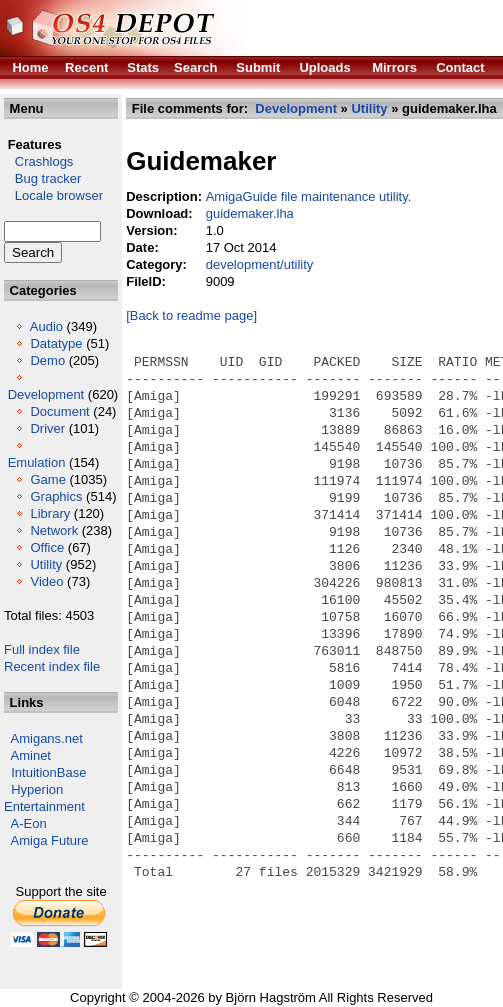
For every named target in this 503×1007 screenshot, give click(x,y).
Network (54, 530)
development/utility (260, 264)
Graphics (56, 496)
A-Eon (29, 823)
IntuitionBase (48, 772)
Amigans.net (47, 738)
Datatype (56, 343)
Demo (47, 360)
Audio (46, 326)
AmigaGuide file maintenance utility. (309, 196)
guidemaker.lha (250, 213)
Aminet (31, 755)
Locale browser (53, 195)
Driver (47, 428)
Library (50, 513)
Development (46, 394)
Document (59, 411)
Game (47, 479)
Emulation (37, 462)
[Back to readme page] (191, 315)
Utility (46, 564)
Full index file (42, 649)
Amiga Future (50, 840)
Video (46, 581)
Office (47, 547)
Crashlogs (38, 161)
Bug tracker (42, 178)
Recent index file (52, 666)
